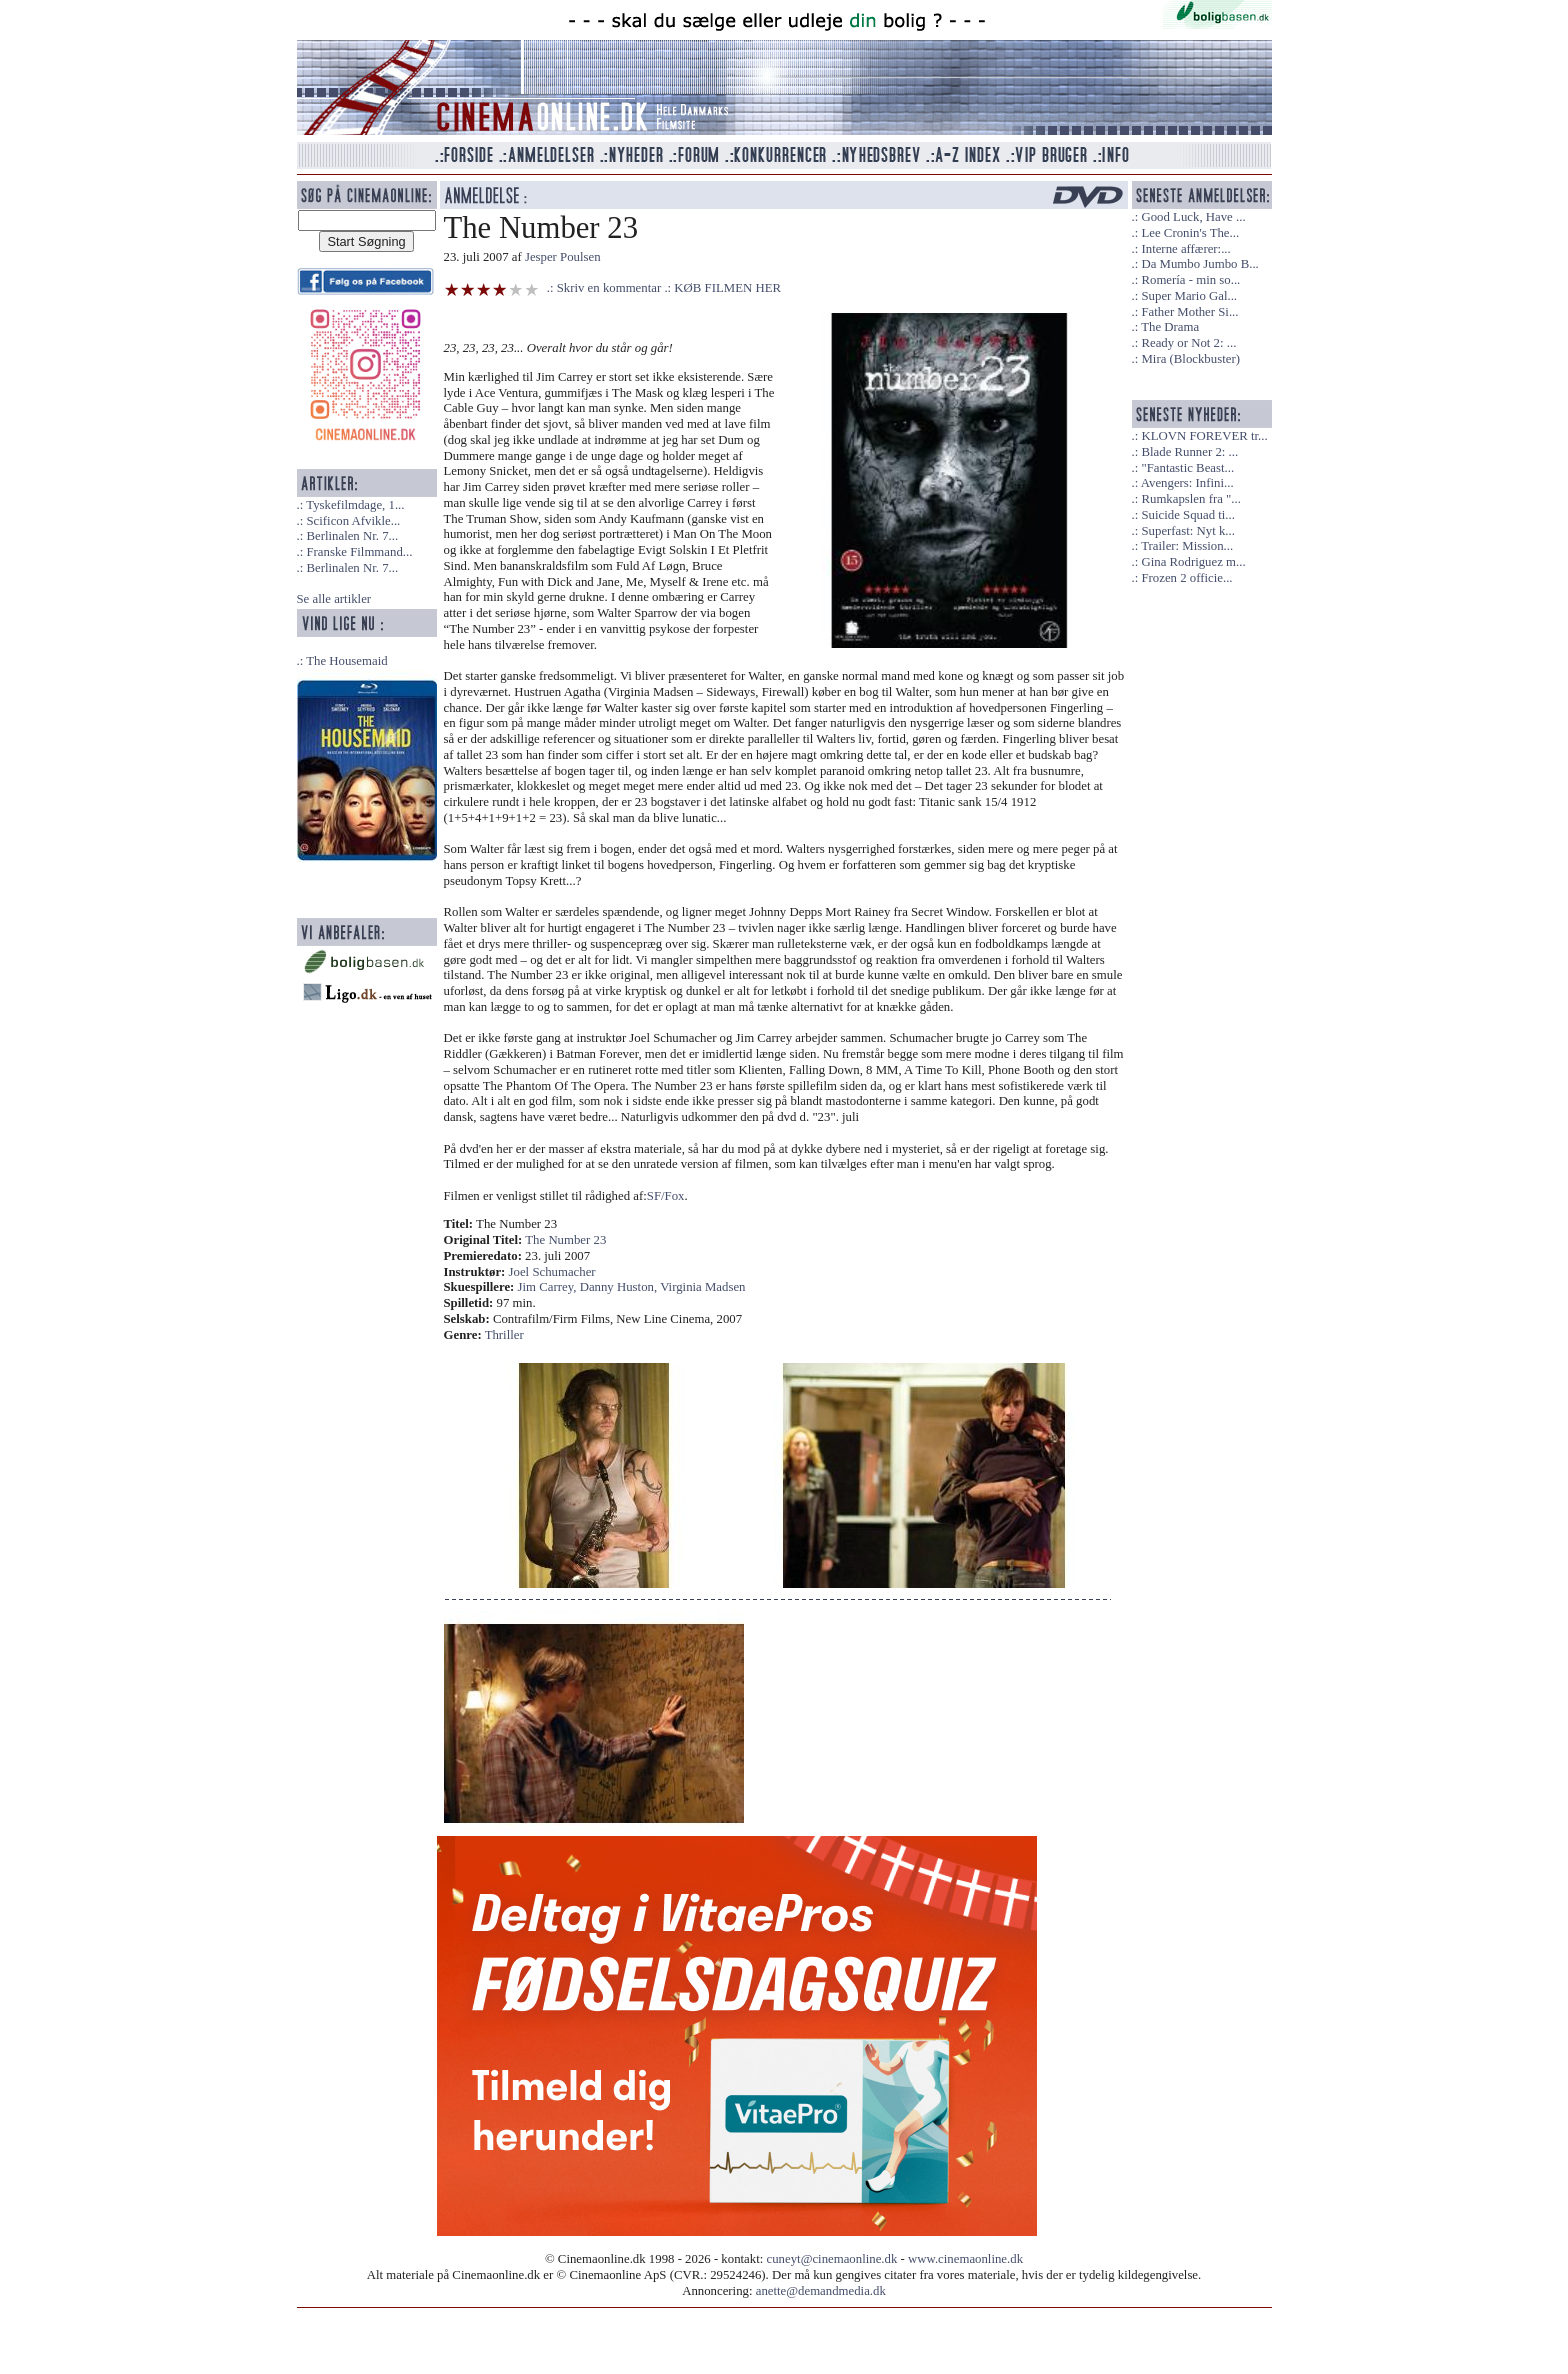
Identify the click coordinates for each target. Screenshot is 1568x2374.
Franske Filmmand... (359, 552)
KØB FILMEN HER (727, 288)
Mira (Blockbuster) (1190, 359)
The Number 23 (565, 1240)
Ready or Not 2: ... (1188, 343)
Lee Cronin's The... (1190, 233)
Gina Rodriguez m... (1193, 562)
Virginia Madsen (702, 1287)
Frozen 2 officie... (1186, 578)
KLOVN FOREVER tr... (1204, 436)
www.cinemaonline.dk (965, 2259)
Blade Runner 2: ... (1189, 452)
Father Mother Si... (1189, 312)
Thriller (504, 1335)
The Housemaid (346, 661)
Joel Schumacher (552, 1272)
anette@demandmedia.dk (821, 2291)
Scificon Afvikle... (353, 521)
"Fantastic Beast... (1187, 468)
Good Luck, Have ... (1193, 217)
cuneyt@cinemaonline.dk (832, 2259)
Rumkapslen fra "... (1190, 499)
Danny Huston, (620, 1287)
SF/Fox (666, 1196)
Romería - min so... (1190, 280)
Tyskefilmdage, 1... (355, 505)
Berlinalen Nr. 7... (352, 536)
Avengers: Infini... (1187, 483)
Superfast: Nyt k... (1187, 531)
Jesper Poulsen (563, 257)
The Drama (1170, 327)
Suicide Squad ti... (1187, 515)
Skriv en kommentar (609, 288)
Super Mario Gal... (1189, 296)
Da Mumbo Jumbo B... (1199, 264)
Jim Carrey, (549, 1287)
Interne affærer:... (1185, 249)
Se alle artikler (334, 599)
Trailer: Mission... (1187, 546)
